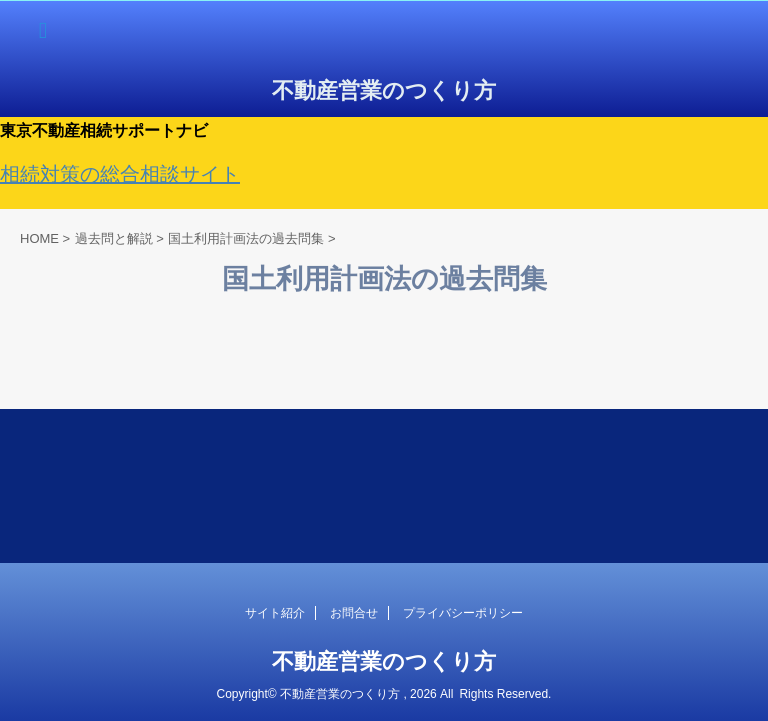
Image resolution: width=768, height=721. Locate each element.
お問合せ (354, 613)
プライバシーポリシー (463, 613)
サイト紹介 (275, 613)
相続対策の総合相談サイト (120, 174)
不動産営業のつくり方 (384, 90)
